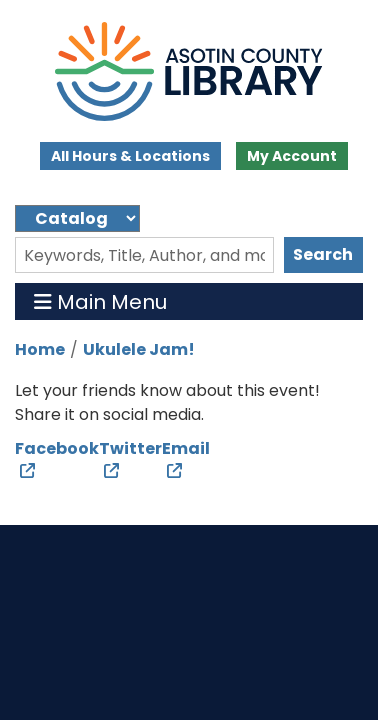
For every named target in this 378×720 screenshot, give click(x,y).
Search (323, 254)
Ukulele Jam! (139, 349)
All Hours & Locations (130, 156)
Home (40, 349)
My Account (292, 156)
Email (186, 448)
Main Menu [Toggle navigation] (100, 301)
